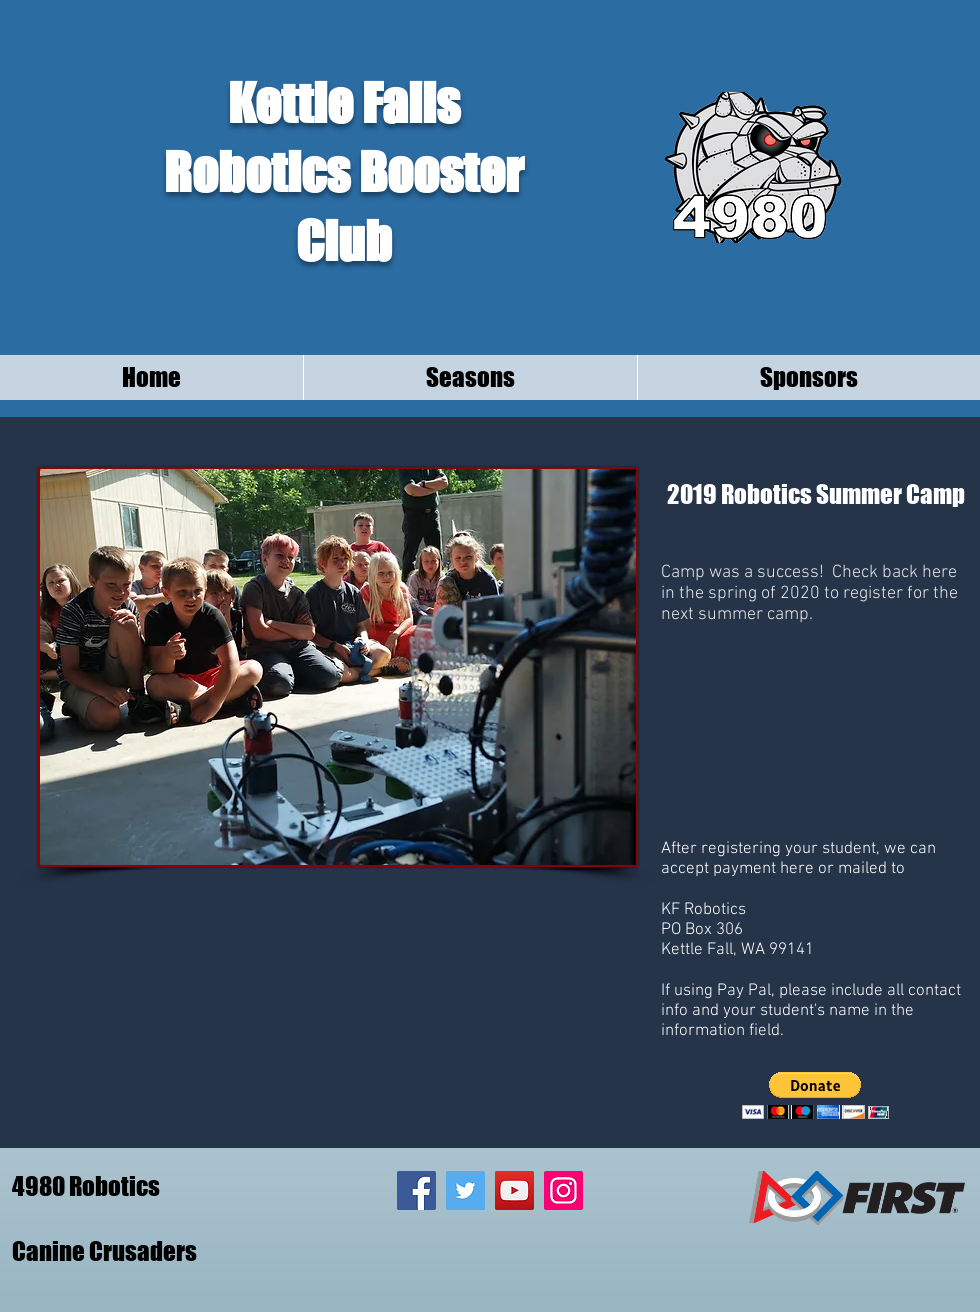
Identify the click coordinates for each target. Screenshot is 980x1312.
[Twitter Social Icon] (465, 1190)
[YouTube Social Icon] (514, 1190)
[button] (815, 1095)
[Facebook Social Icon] (416, 1190)
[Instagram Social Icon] (563, 1190)
